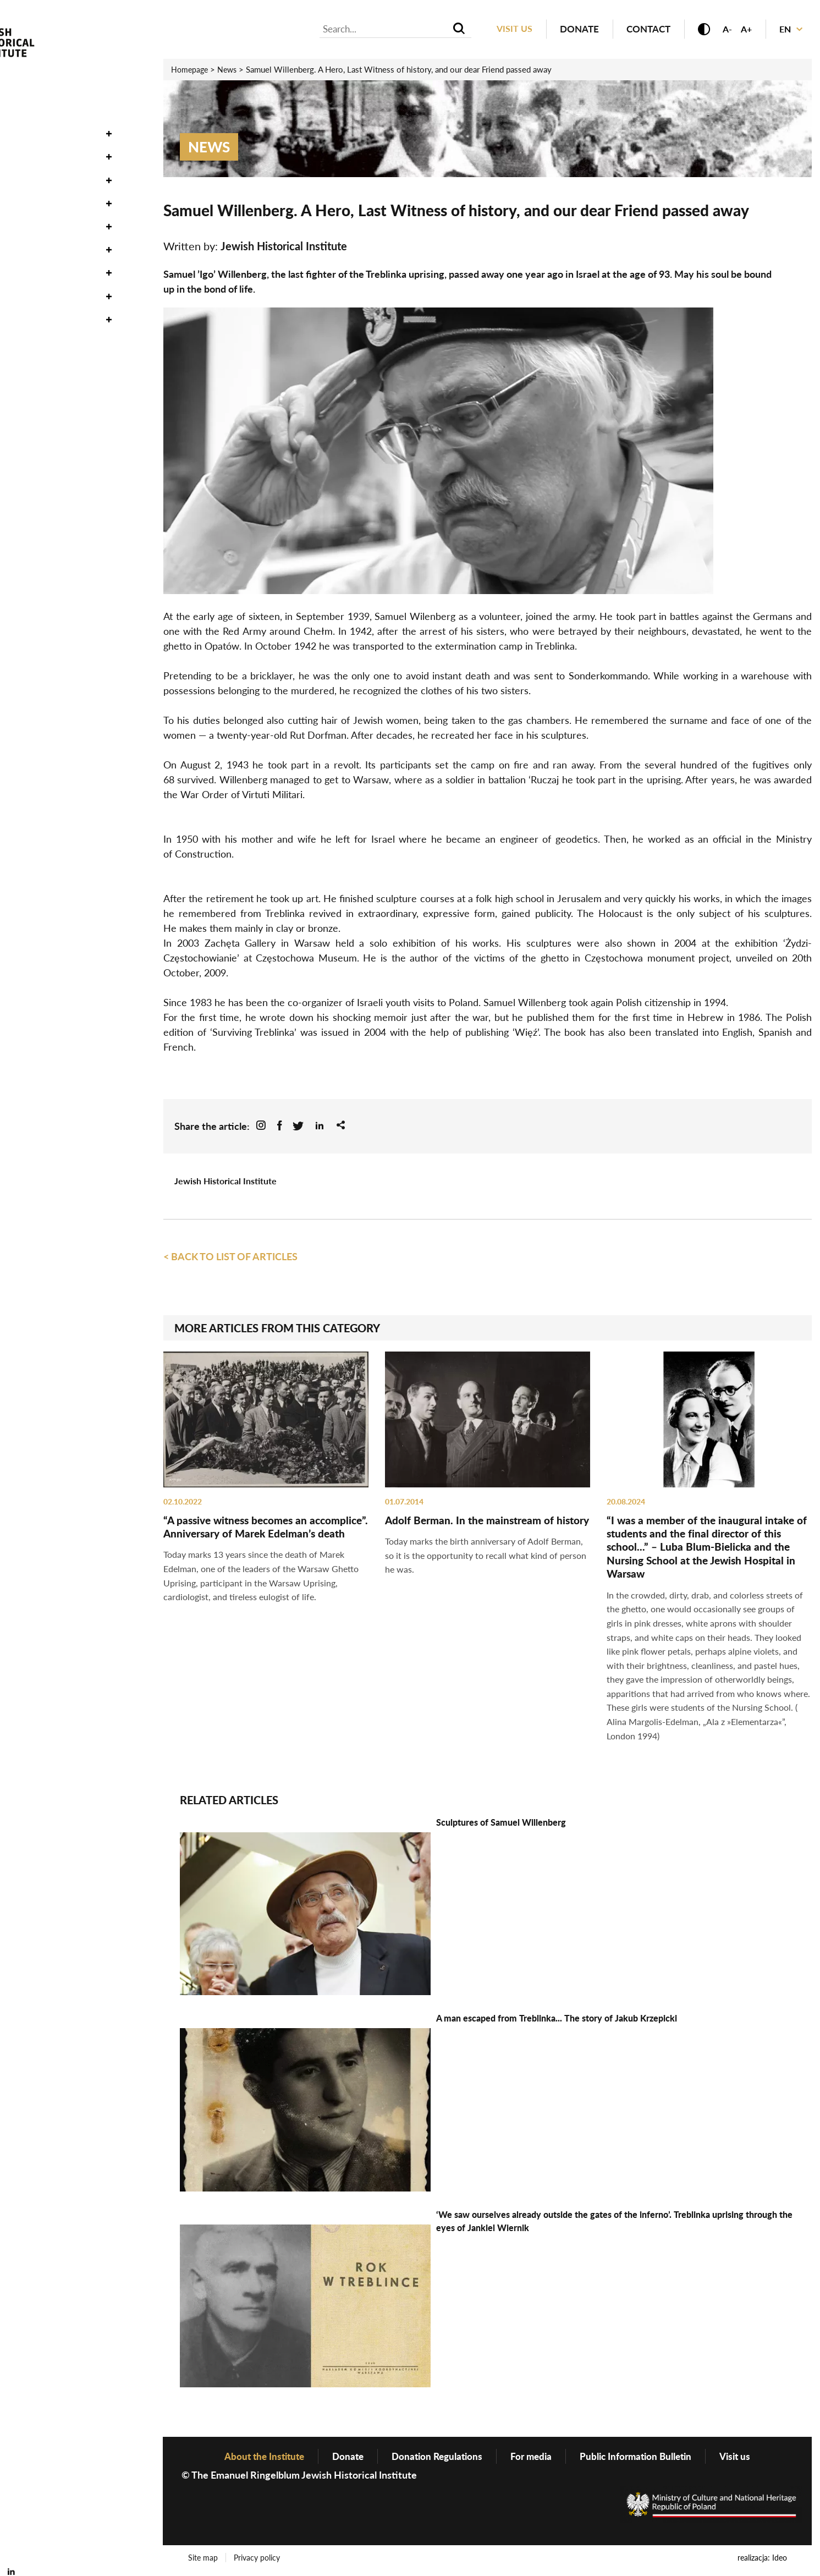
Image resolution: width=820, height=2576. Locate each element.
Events (25, 96)
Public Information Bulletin (641, 2459)
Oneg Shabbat (44, 119)
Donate (573, 29)
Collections (39, 143)
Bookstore (37, 305)
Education (35, 212)
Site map (203, 2561)
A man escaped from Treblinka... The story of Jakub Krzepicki (556, 2021)
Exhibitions (37, 189)
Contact (642, 29)
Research (32, 166)
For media (532, 2459)
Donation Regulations (434, 2459)
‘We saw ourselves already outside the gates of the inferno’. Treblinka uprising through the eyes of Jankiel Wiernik (614, 2224)
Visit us (508, 29)
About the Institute (58, 282)
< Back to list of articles (230, 1257)
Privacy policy (258, 2561)
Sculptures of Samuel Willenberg (501, 1825)
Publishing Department (68, 235)
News (22, 73)
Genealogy (36, 259)
